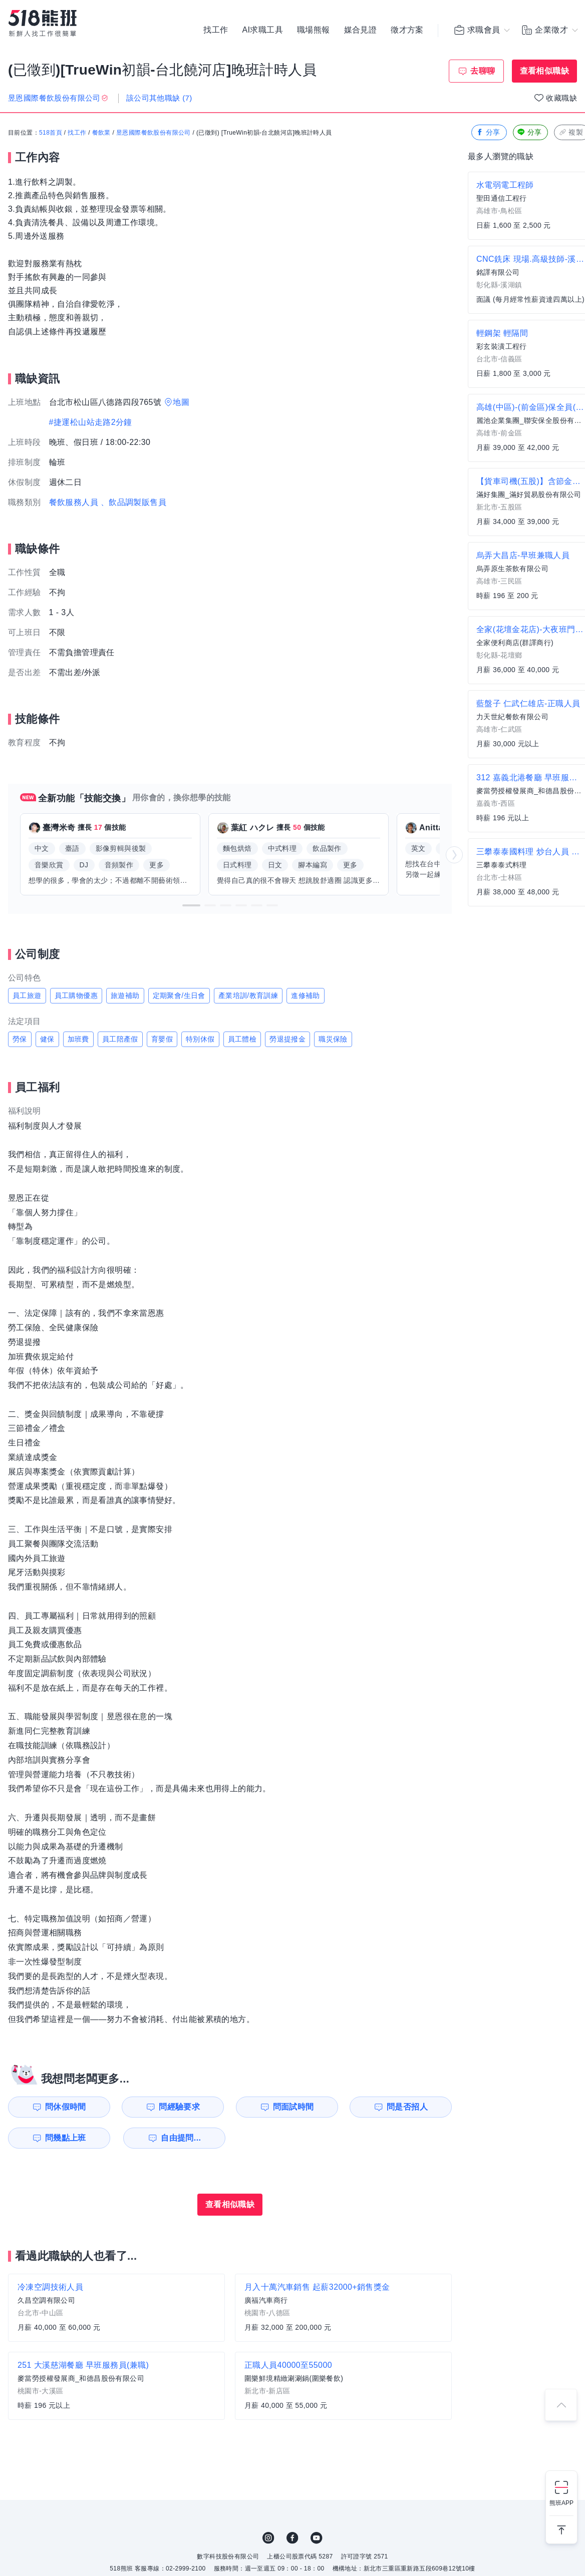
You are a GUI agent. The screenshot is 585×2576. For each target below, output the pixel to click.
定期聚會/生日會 (179, 995)
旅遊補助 (125, 995)
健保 (47, 1039)
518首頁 (50, 132)
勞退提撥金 (287, 1039)
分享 (488, 132)
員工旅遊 (27, 995)
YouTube (317, 2538)
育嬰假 (162, 1039)
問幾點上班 (65, 2138)
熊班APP (561, 2502)
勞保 (20, 1039)
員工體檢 (242, 1039)
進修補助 (305, 995)
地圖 (181, 402)
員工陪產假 (120, 1039)
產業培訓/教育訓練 (248, 995)
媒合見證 (360, 30)
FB (292, 2538)
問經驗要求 (179, 2107)
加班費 (78, 1039)
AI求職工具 (262, 30)
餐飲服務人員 (73, 502)
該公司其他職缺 (159, 98)
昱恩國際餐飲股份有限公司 (153, 132)
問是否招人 (407, 2107)
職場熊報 (313, 30)
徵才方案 (407, 30)
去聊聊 (482, 71)
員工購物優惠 (76, 995)
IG (268, 2538)
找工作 (215, 30)
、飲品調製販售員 (133, 502)
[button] (191, 905)
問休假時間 (65, 2107)
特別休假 (200, 1039)
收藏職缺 (561, 98)
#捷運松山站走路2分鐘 (90, 422)
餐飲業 (101, 132)
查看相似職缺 (544, 71)
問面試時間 (293, 2107)
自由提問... (181, 2138)
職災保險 (333, 1039)
